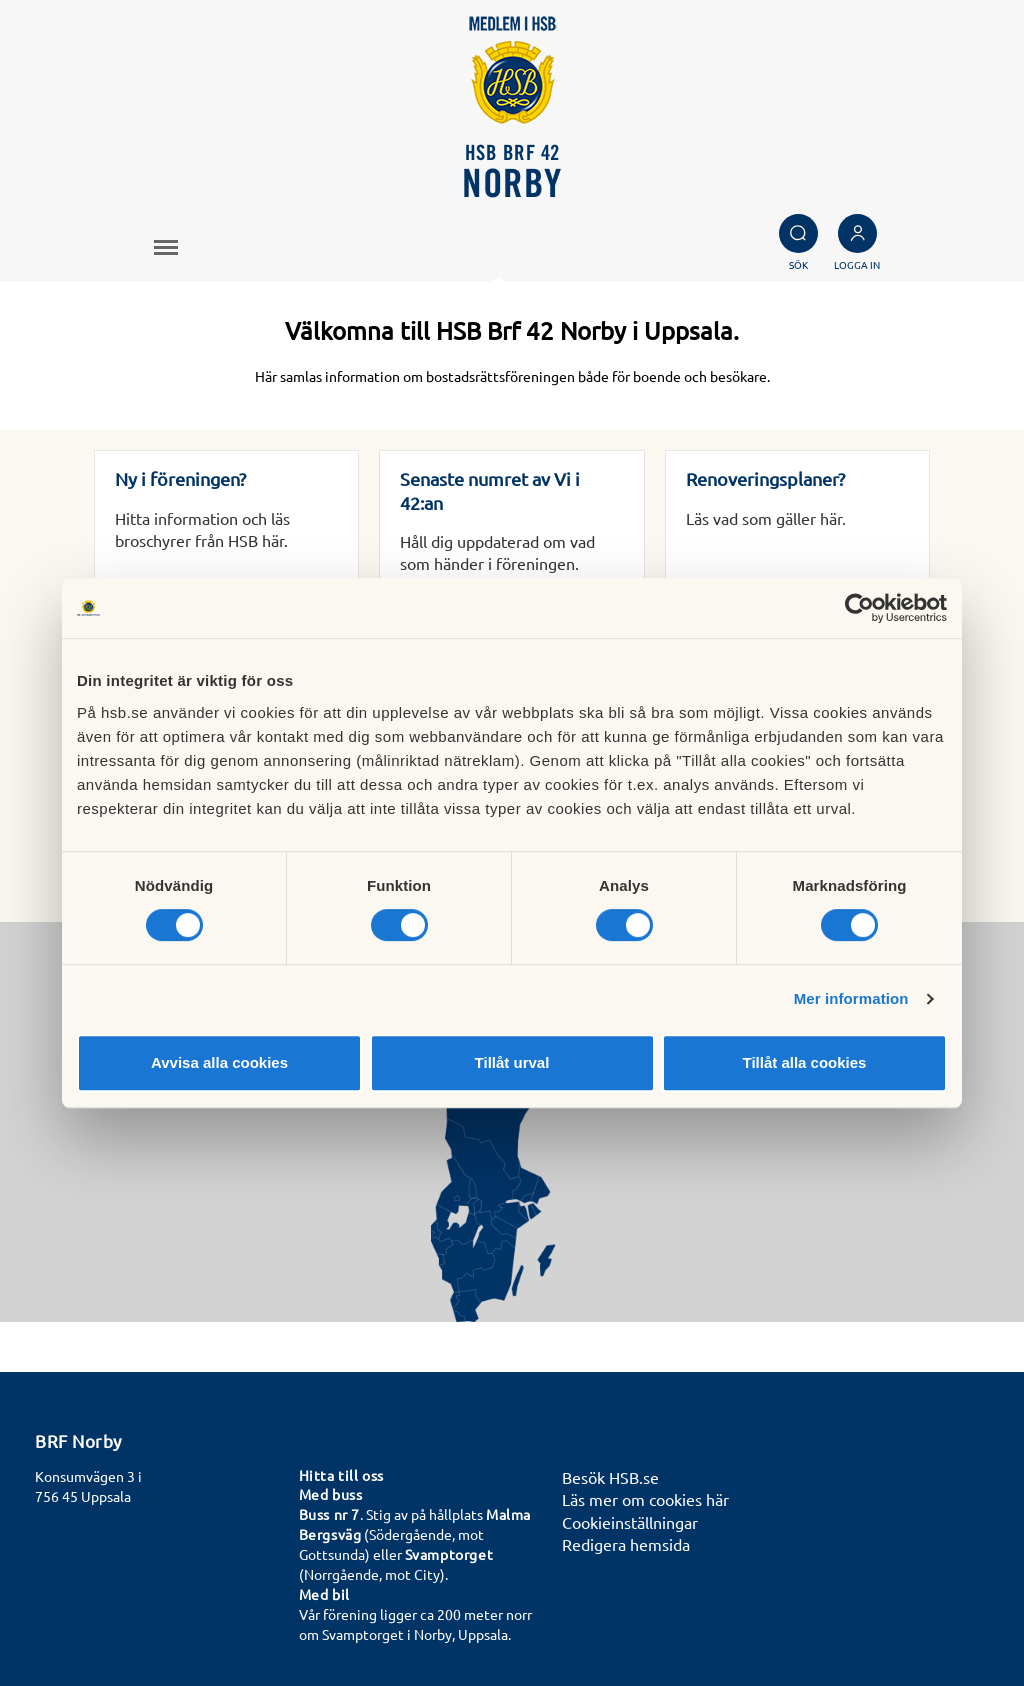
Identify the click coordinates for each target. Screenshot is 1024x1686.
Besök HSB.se (610, 1477)
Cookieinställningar (630, 1522)
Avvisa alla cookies (219, 1062)
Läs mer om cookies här (645, 1499)
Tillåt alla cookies (805, 1062)
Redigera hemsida (626, 1544)
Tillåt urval (512, 1062)
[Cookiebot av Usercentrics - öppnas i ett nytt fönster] (859, 608)
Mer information (851, 998)
